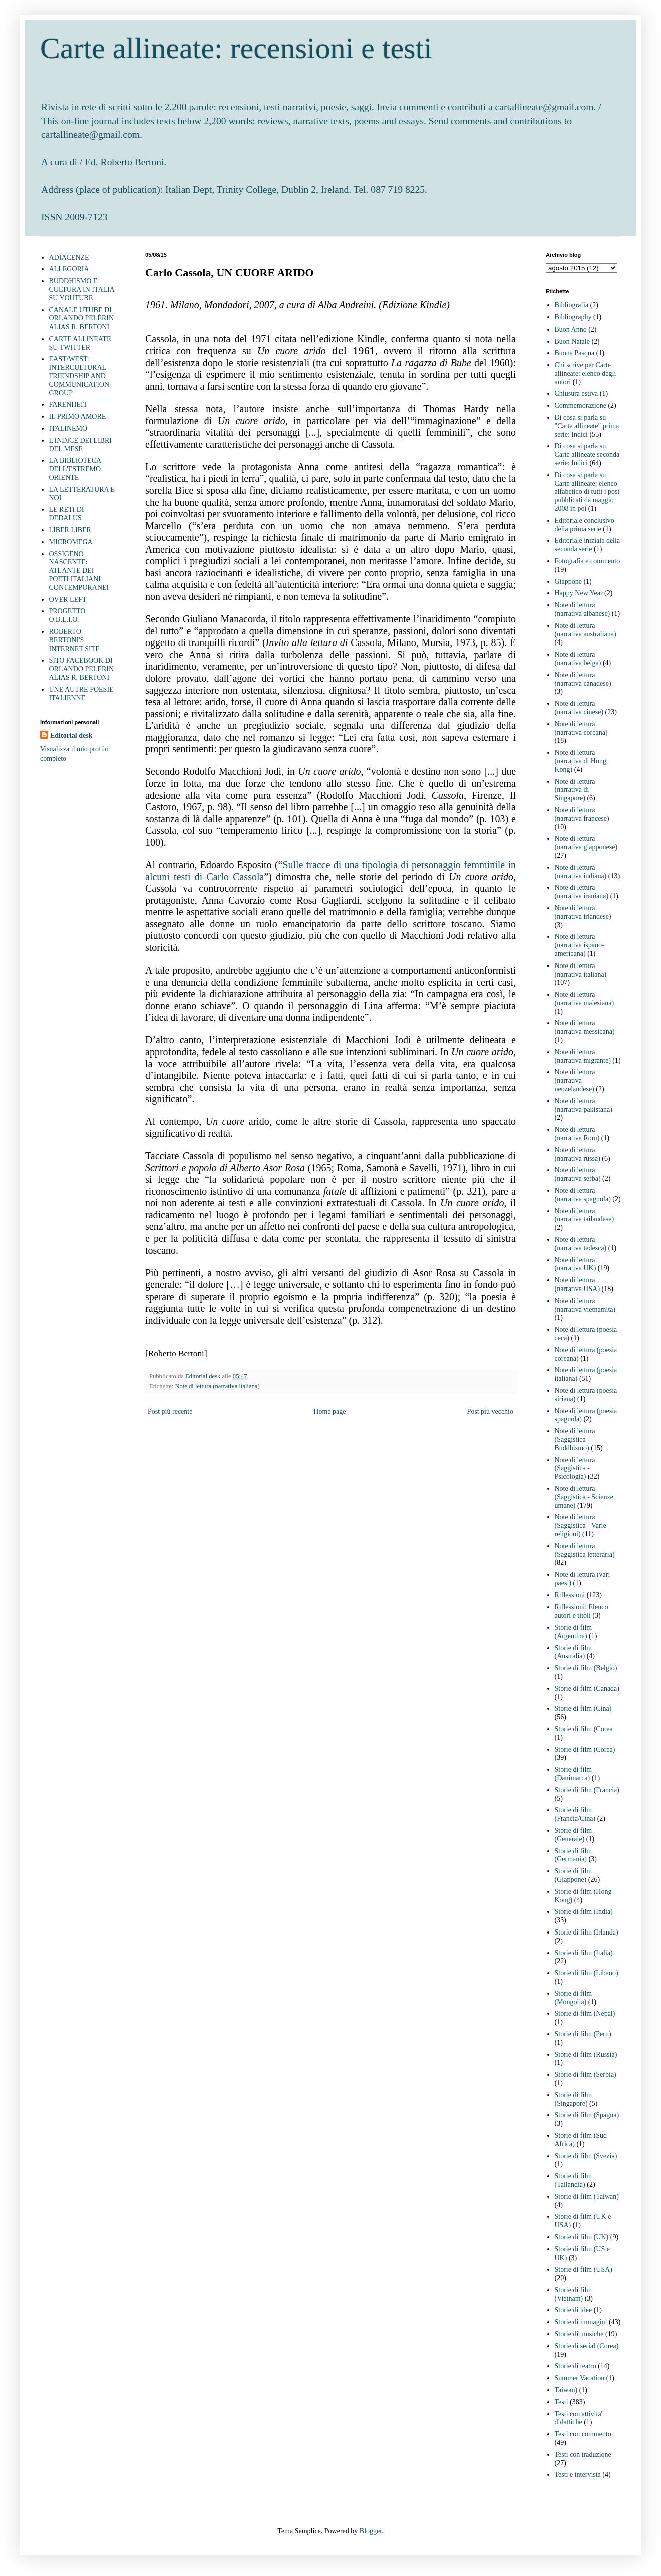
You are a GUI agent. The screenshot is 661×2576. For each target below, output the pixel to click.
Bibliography (573, 317)
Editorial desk (71, 735)
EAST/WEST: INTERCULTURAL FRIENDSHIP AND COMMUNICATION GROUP (79, 375)
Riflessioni (570, 1595)
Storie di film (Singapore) (573, 2099)
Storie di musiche (579, 2334)
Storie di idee (573, 2310)
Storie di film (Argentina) (573, 1632)
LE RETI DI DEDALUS (66, 514)
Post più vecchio (490, 1411)
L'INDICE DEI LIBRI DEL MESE (80, 445)
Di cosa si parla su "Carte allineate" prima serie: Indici (587, 426)
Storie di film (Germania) (573, 1855)
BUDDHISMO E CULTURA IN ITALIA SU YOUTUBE (82, 289)
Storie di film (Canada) (587, 1688)
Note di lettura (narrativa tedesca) (581, 1244)
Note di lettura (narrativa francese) (582, 814)
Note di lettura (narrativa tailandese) (584, 1215)
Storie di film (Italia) (584, 1953)
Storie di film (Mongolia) (573, 1998)
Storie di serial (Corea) (587, 2346)
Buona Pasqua (575, 353)
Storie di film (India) (584, 1911)
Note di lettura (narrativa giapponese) (586, 843)
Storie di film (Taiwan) (587, 2196)
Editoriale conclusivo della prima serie (584, 525)
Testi (561, 2402)
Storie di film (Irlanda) (586, 1932)
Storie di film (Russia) (586, 2054)
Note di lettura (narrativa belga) (578, 659)
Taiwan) (566, 2390)
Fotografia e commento (587, 561)
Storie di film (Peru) (583, 2034)
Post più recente (170, 1411)
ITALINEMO (68, 428)
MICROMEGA (71, 542)
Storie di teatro (575, 2366)
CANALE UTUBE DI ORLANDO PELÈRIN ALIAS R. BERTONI (81, 318)
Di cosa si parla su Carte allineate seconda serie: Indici (587, 454)
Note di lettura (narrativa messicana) (585, 1027)
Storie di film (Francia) (587, 1790)
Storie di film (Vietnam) (573, 2294)
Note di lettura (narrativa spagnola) (583, 1195)
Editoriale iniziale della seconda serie (587, 545)
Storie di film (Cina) (583, 1708)
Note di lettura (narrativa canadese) (583, 679)
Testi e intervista (578, 2474)
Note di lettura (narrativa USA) (577, 1284)
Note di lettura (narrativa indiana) (581, 872)
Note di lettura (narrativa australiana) (585, 630)
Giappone (568, 581)
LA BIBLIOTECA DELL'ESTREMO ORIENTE (75, 469)
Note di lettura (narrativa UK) (575, 1264)
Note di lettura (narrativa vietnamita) (585, 1305)
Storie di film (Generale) (573, 1835)
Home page (329, 1411)
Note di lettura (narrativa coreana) (581, 728)
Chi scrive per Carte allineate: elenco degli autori (585, 373)
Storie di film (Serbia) (585, 2074)
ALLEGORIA (69, 269)
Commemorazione (580, 405)
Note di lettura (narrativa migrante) (583, 1056)
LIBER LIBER (70, 530)
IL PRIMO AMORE (77, 416)
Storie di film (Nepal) (585, 2013)
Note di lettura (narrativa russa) (577, 1154)
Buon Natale (572, 341)
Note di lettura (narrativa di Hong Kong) (580, 761)
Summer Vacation (580, 2378)
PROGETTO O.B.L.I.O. (67, 615)
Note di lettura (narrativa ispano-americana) (579, 945)
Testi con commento (583, 2434)
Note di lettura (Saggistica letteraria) (585, 1550)
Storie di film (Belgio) (586, 1668)
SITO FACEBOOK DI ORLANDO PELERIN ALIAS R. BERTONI (81, 669)
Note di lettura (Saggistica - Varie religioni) (580, 1525)
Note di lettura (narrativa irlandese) (583, 912)
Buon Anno (571, 329)
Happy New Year (579, 593)
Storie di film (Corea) (585, 1749)
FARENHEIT (68, 404)
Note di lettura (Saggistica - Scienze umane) (584, 1497)
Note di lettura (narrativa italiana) (217, 1386)
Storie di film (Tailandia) (573, 2180)
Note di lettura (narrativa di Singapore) (575, 790)
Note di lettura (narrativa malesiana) (584, 999)
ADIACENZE (69, 257)
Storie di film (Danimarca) (573, 1774)
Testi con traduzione (583, 2454)
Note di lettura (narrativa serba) (578, 1174)
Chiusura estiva (576, 393)
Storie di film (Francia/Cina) (575, 1814)
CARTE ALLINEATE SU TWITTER (80, 343)
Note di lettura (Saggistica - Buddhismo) (575, 1439)
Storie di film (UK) (582, 2237)
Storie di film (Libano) (586, 1973)
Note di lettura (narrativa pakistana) (583, 1105)
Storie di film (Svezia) (586, 2156)
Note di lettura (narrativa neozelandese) (575, 1080)
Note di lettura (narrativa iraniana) (582, 892)
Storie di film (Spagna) (587, 2115)
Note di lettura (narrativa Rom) (577, 1134)
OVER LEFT (68, 599)
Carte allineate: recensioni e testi (236, 48)
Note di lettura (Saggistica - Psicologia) (575, 1468)
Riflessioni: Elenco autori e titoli (581, 1611)
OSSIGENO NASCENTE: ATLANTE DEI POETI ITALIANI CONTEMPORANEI (79, 570)
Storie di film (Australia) (573, 1652)
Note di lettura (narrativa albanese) (582, 609)
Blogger (371, 2531)
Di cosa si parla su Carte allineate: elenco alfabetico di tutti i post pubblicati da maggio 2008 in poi (587, 491)
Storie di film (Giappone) (573, 1875)
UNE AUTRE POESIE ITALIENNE (81, 694)
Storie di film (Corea (584, 1729)
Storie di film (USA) (584, 2269)
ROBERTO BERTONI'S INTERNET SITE (74, 640)
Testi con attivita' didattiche (579, 2418)
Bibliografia (572, 305)
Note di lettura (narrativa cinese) (579, 708)
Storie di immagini (581, 2322)
